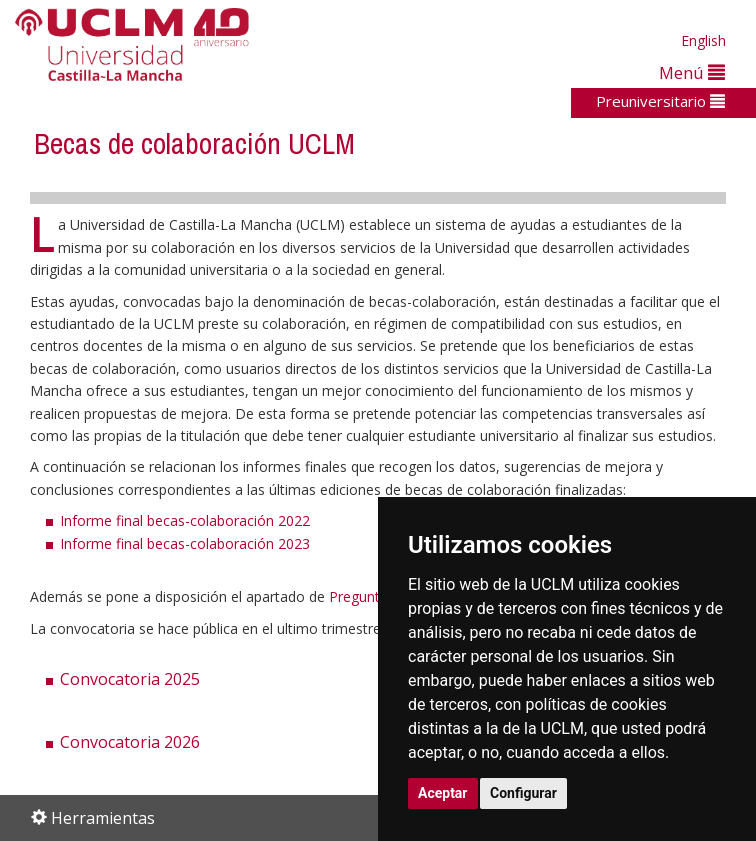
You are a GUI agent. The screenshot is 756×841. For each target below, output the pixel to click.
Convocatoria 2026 (130, 742)
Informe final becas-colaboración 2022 (185, 520)
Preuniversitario (660, 101)
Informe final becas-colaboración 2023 (185, 543)
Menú (692, 72)
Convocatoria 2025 (130, 679)
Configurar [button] (523, 793)
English (703, 40)
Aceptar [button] (443, 793)
